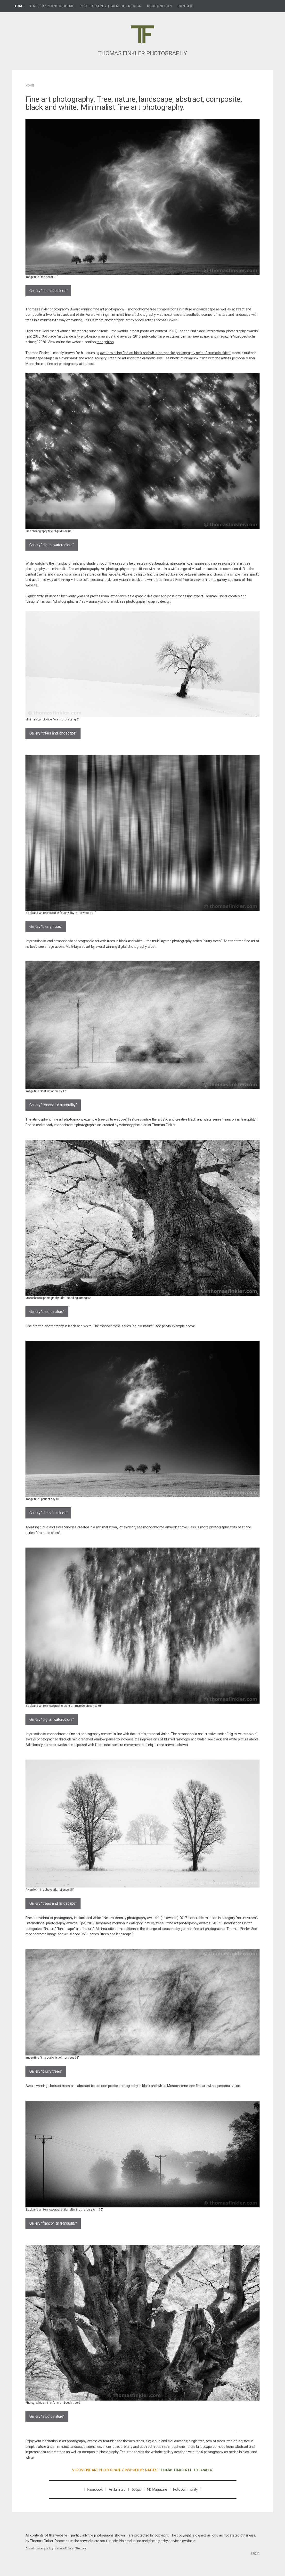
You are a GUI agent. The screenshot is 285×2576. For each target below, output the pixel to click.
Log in (255, 2553)
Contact (186, 6)
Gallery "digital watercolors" (51, 545)
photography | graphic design (148, 601)
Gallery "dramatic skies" (48, 290)
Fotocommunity (185, 2489)
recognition (105, 342)
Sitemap (80, 2548)
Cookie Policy (64, 2548)
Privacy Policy (44, 2548)
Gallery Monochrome (52, 6)
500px (136, 2489)
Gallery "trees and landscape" (53, 733)
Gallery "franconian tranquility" (53, 1105)
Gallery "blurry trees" (45, 926)
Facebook (94, 2489)
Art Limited (117, 2489)
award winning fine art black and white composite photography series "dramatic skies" (165, 353)
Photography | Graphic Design (111, 6)
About (29, 2548)
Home (19, 6)
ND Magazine (157, 2489)
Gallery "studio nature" (47, 1311)
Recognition (159, 6)
